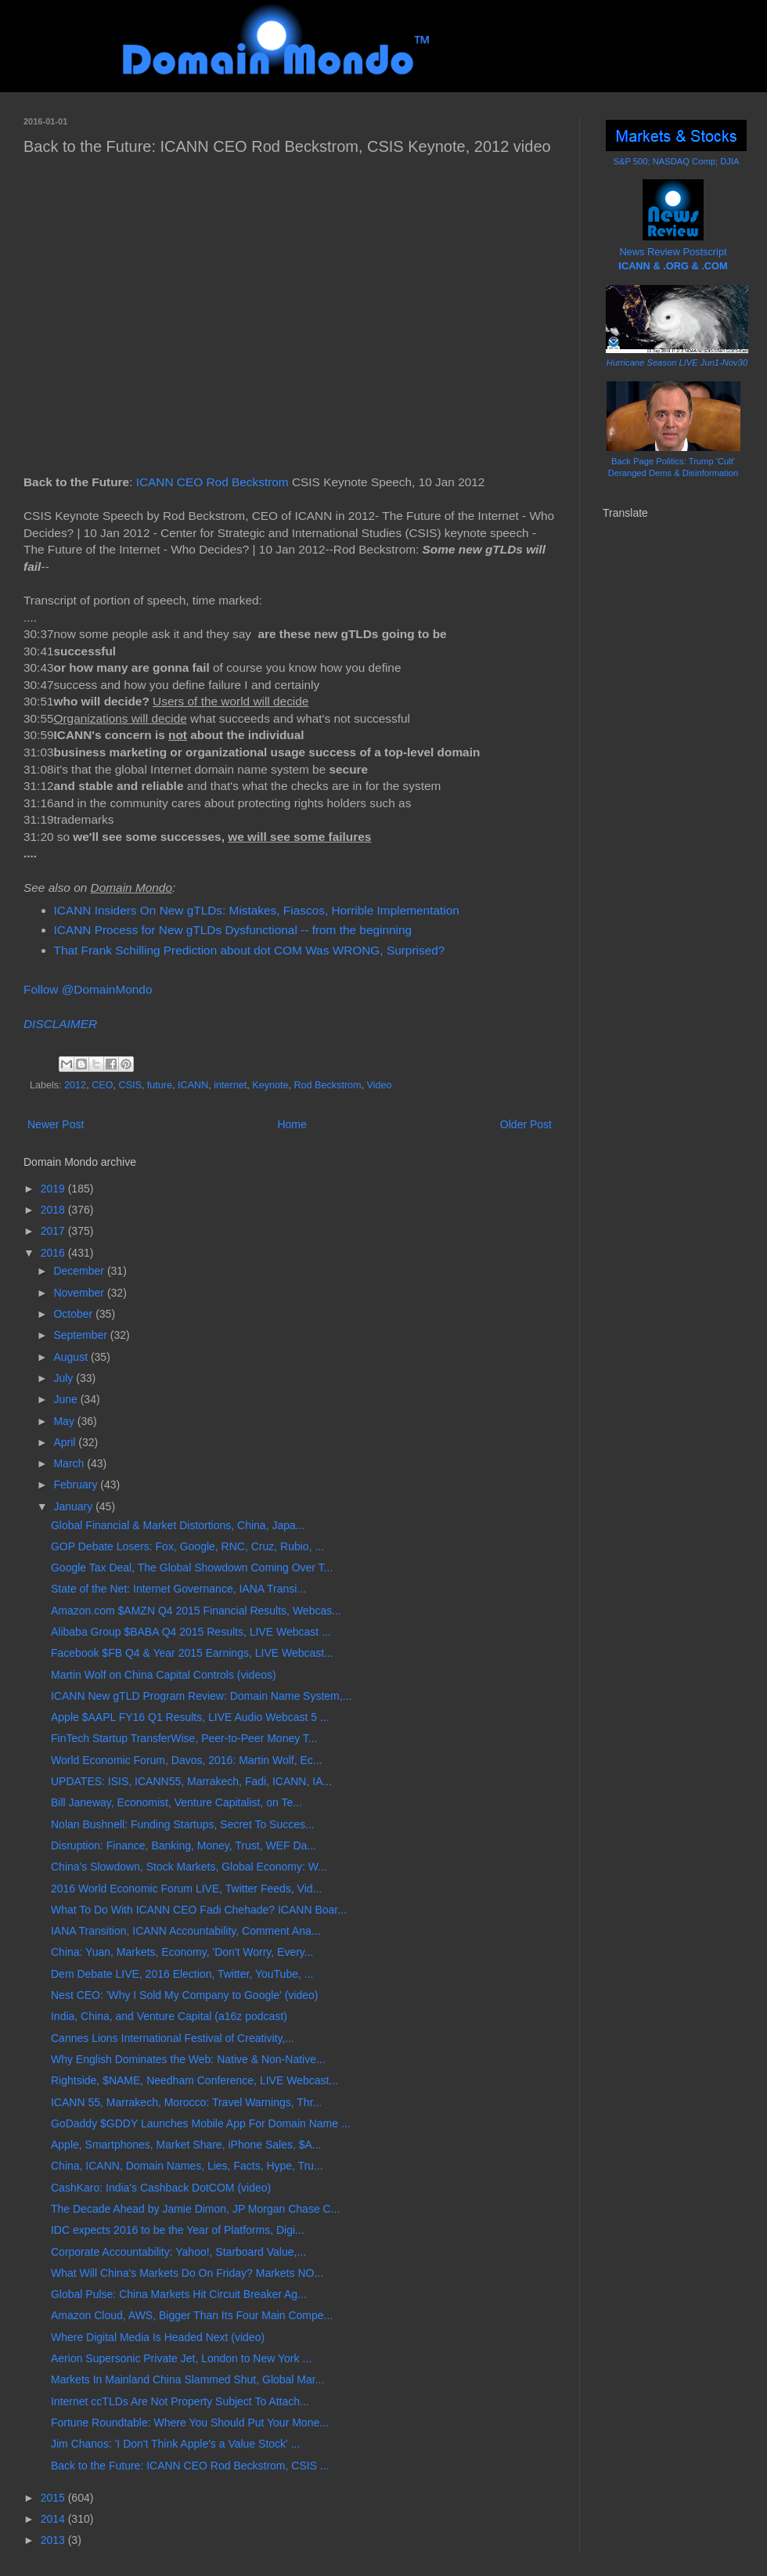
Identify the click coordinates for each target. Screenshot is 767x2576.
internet (230, 1085)
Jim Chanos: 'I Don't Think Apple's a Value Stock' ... (175, 2443)
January (74, 1506)
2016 (54, 1253)
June (66, 1399)
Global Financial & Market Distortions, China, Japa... (177, 1525)
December (79, 1271)
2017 (54, 1231)
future (159, 1085)
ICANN (193, 1085)
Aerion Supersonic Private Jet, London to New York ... (181, 2358)
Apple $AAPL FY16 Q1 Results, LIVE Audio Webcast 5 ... (190, 1717)
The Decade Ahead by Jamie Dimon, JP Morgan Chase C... (195, 2209)
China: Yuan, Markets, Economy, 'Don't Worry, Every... (182, 1952)
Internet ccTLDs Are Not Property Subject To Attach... (180, 2401)
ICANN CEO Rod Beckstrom (212, 482)
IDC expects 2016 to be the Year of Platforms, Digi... (177, 2230)
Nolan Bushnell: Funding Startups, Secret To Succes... (183, 1824)
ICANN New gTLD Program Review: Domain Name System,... (201, 1696)
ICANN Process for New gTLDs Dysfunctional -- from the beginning (233, 929)
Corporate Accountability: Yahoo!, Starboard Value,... (178, 2252)
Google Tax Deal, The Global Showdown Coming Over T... (192, 1567)
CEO (102, 1085)
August (71, 1357)
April (65, 1442)
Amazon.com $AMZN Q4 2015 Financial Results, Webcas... (196, 1610)
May (65, 1421)
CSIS (129, 1085)
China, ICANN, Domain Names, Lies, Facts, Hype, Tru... (187, 2165)
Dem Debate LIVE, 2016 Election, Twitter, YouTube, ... (182, 1974)
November (79, 1292)
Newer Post (55, 1124)
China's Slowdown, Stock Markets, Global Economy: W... (189, 1866)
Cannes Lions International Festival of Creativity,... (172, 2038)
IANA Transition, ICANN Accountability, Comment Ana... (185, 1931)
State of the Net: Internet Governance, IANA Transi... (178, 1588)
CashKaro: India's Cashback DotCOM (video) (161, 2187)
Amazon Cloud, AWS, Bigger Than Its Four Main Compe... (192, 2315)
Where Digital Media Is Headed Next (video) (158, 2337)
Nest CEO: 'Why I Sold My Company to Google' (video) (184, 1995)
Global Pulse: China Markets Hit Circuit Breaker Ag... (179, 2294)
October (74, 1314)
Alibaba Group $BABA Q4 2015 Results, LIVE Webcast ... (191, 1631)
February (76, 1484)
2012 (75, 1085)
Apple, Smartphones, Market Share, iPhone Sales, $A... (186, 2144)
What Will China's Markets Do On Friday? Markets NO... (187, 2273)
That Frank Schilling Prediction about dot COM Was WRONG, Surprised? (249, 950)
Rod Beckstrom (327, 1085)
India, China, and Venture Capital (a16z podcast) (169, 2016)
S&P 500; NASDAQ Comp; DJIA (677, 161)
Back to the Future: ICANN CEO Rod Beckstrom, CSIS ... (190, 2465)
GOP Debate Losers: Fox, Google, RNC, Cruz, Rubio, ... (187, 1546)
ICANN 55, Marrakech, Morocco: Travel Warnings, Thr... (186, 2102)
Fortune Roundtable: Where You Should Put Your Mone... (190, 2422)
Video (379, 1085)
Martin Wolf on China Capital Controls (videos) (163, 1675)
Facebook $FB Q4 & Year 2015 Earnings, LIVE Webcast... (192, 1653)
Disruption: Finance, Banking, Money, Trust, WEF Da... (183, 1845)
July (64, 1378)
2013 (54, 2540)
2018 (54, 1209)
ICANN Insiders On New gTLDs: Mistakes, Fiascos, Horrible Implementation (256, 910)
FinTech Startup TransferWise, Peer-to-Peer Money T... (184, 1738)
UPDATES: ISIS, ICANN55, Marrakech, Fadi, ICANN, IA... (191, 1781)
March (70, 1463)
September (81, 1335)
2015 (54, 2497)
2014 (54, 2519)
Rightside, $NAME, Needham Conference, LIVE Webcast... (194, 2080)
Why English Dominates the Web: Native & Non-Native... (188, 2059)
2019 (54, 1188)
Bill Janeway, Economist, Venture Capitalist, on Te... (176, 1802)
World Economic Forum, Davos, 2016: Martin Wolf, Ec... (186, 1760)
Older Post (526, 1124)
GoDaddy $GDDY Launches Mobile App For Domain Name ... (201, 2123)
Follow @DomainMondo (87, 989)
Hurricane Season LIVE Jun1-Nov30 (677, 362)
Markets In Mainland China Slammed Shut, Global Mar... (187, 2379)
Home (291, 1124)
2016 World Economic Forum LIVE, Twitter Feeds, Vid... (186, 1888)
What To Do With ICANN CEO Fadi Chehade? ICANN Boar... (199, 1909)
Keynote (270, 1085)
